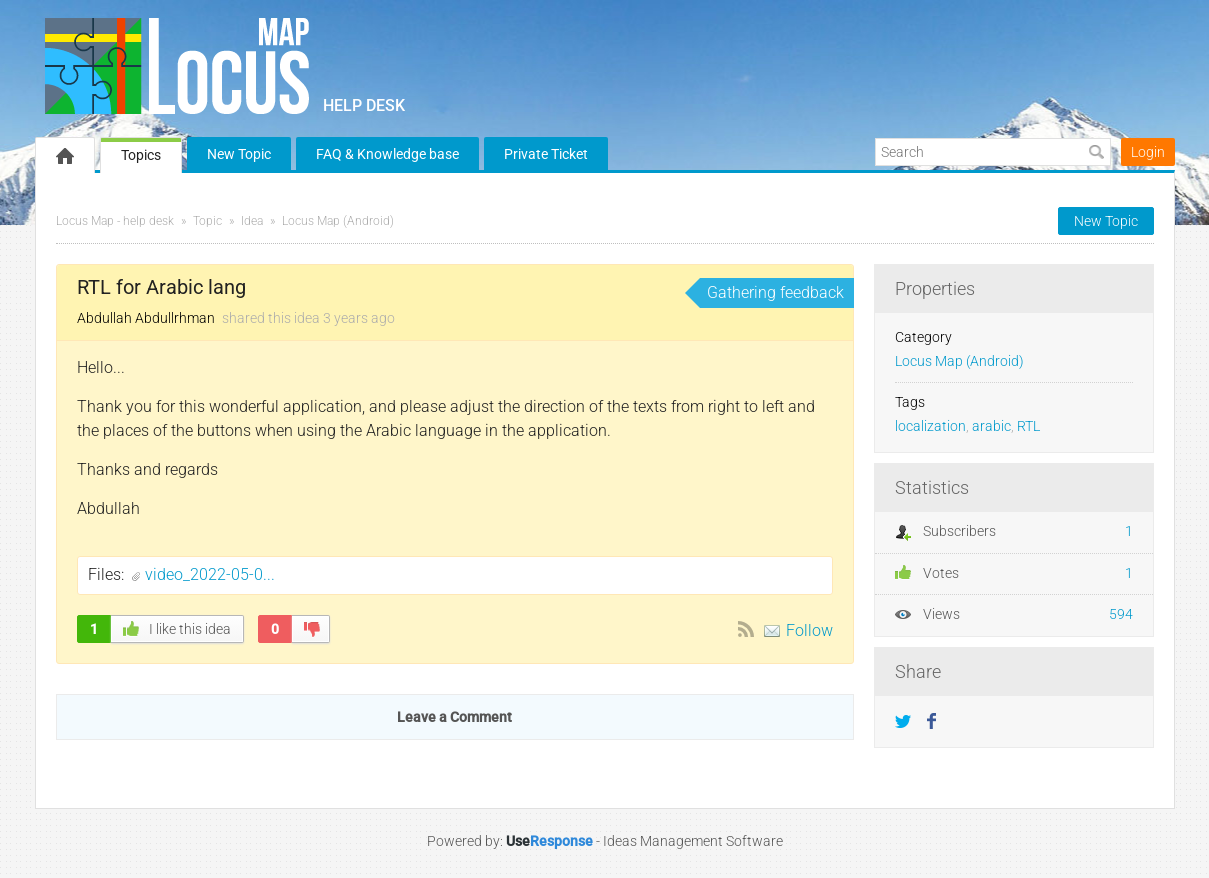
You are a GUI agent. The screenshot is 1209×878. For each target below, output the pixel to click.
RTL (1028, 426)
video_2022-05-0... (210, 574)
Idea (252, 221)
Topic (207, 221)
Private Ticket (546, 154)
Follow (809, 630)
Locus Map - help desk (115, 221)
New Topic (239, 154)
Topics (141, 155)
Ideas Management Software (693, 841)
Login (1148, 152)
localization (930, 426)
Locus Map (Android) (338, 221)
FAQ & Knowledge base (387, 154)
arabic (991, 426)
